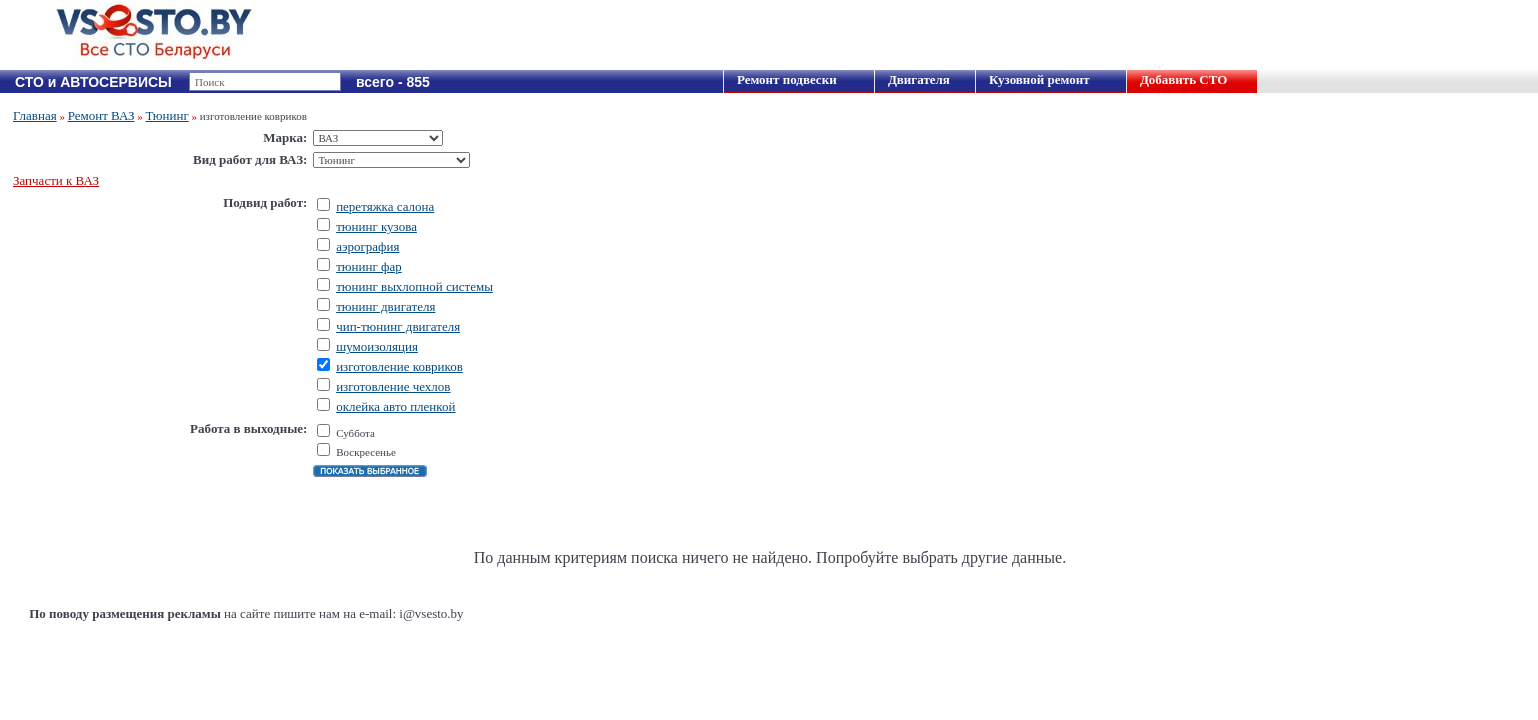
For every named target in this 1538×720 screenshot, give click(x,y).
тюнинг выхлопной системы (414, 286)
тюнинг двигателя (385, 306)
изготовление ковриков (399, 366)
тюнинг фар (369, 266)
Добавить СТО (1183, 79)
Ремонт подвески (787, 79)
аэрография (367, 246)
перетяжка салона (385, 206)
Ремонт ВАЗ (101, 115)
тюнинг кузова (376, 226)
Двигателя (919, 79)
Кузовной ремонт (1039, 79)
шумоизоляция (377, 346)
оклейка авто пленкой (395, 406)
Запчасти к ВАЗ (56, 180)
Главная (35, 115)
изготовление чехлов (393, 386)
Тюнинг (167, 115)
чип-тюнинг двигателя (398, 326)
